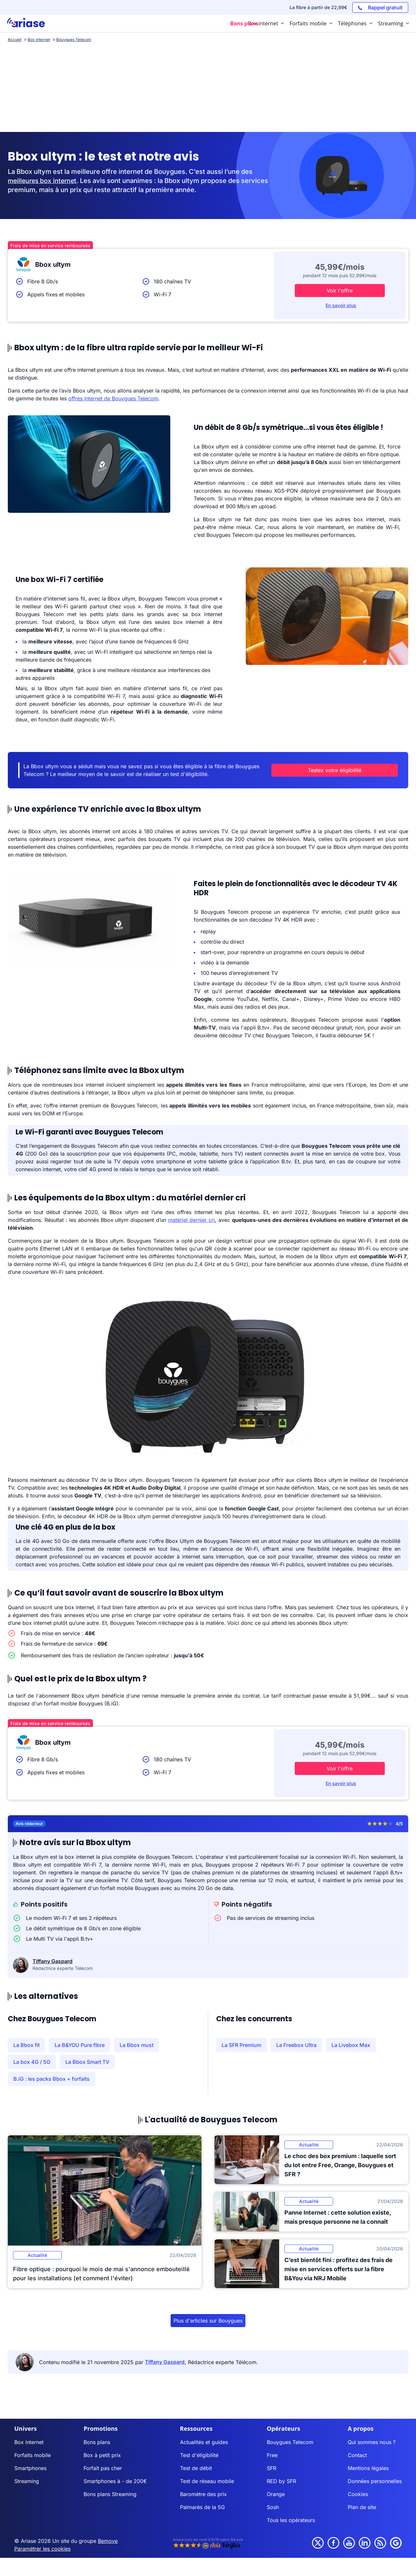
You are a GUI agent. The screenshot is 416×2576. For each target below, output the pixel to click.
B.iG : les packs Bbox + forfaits (51, 2079)
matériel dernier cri (191, 1220)
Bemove (108, 2541)
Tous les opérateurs (291, 2520)
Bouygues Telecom (290, 2442)
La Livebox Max (351, 2045)
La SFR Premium (241, 2045)
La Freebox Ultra (296, 2045)
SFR (271, 2468)
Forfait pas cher (103, 2468)
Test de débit (196, 2468)
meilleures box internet (43, 181)
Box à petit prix (102, 2455)
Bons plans (97, 2442)
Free (272, 2455)
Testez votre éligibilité (344, 770)
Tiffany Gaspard (52, 1961)
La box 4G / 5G (31, 2062)
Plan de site (362, 2507)
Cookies (358, 2494)
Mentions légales (368, 2468)
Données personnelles (375, 2481)
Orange (276, 2494)
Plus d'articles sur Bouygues (208, 2320)
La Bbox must (136, 2045)
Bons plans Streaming (110, 2494)
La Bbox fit (26, 2045)
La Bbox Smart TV (87, 2062)
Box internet (29, 2442)
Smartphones (30, 2468)
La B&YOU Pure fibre (80, 2045)
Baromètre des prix (203, 2494)
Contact (357, 2455)
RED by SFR (281, 2481)
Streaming (26, 2481)
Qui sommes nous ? (372, 2442)
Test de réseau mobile (207, 2481)
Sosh (273, 2507)
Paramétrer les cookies (42, 2548)
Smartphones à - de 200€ (115, 2481)
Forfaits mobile (32, 2455)
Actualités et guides (204, 2442)
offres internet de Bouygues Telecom (113, 398)
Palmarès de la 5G (202, 2507)
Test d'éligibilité (199, 2455)
